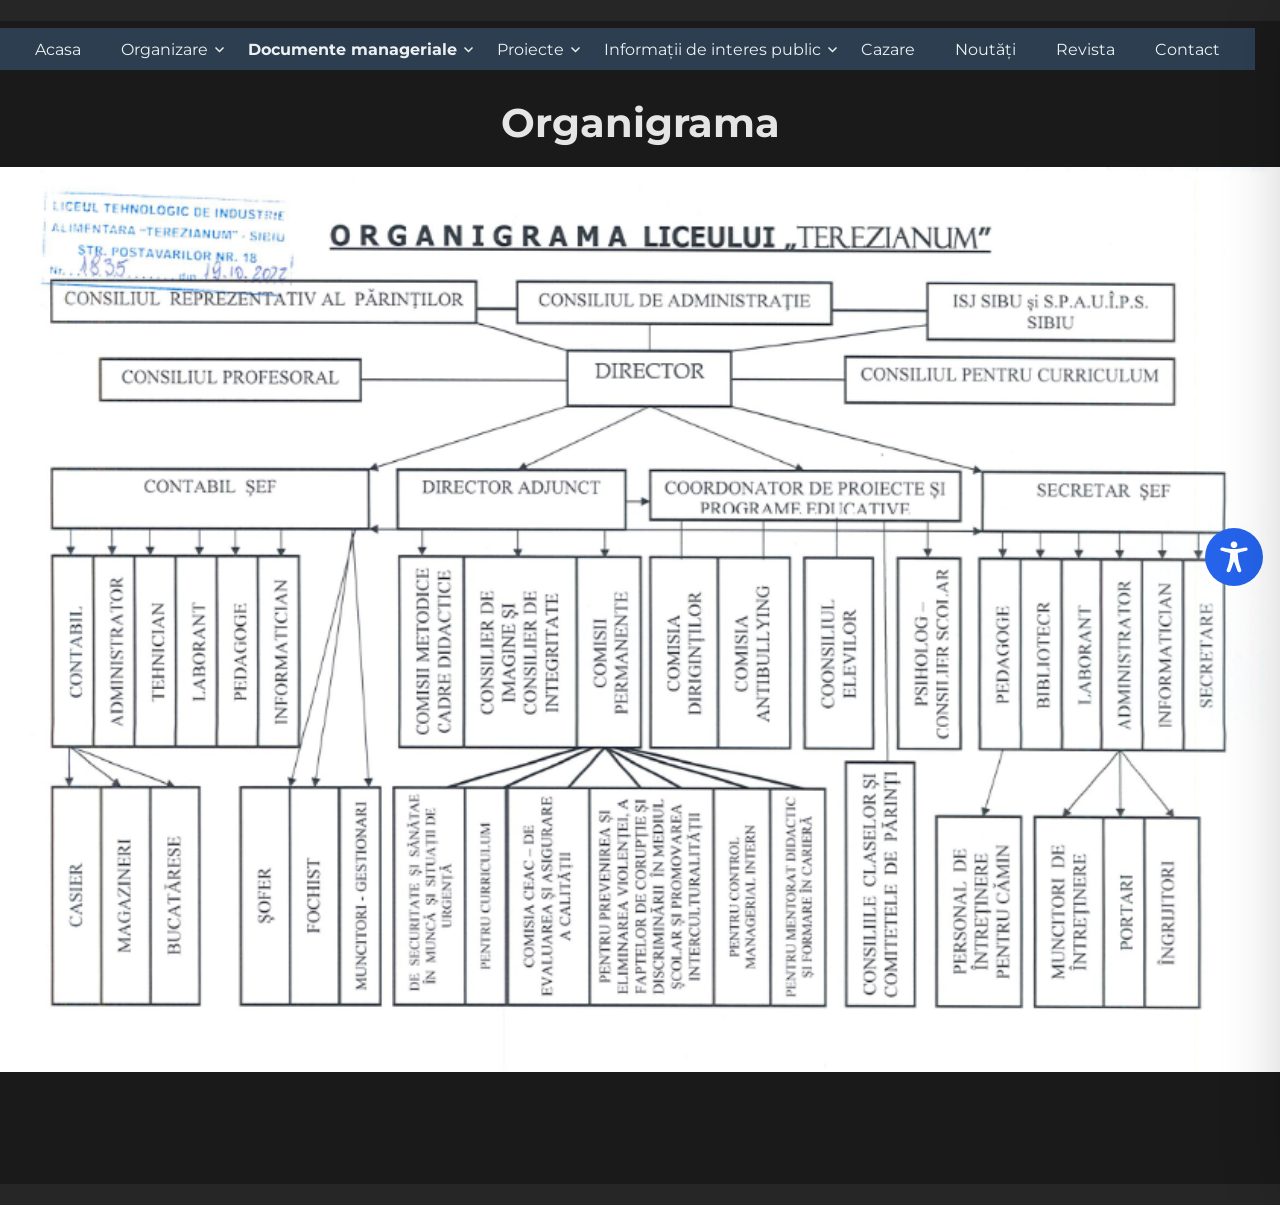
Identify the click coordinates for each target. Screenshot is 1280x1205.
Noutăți (985, 49)
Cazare (888, 49)
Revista (1085, 49)
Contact (1187, 49)
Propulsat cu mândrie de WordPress (489, 1194)
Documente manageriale (352, 49)
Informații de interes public (712, 49)
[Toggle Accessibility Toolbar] (1234, 557)
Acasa (58, 49)
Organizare (164, 49)
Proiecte (530, 49)
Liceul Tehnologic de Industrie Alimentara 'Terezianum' (179, 1194)
